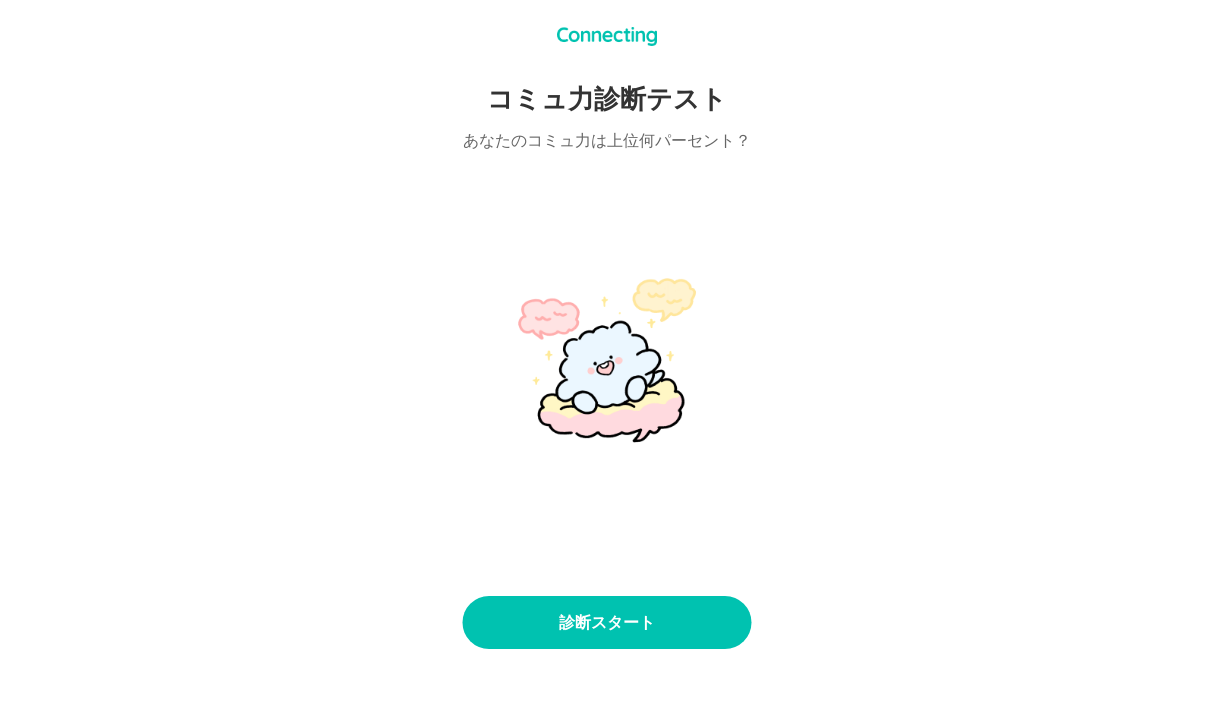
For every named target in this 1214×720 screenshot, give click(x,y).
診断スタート (607, 622)
